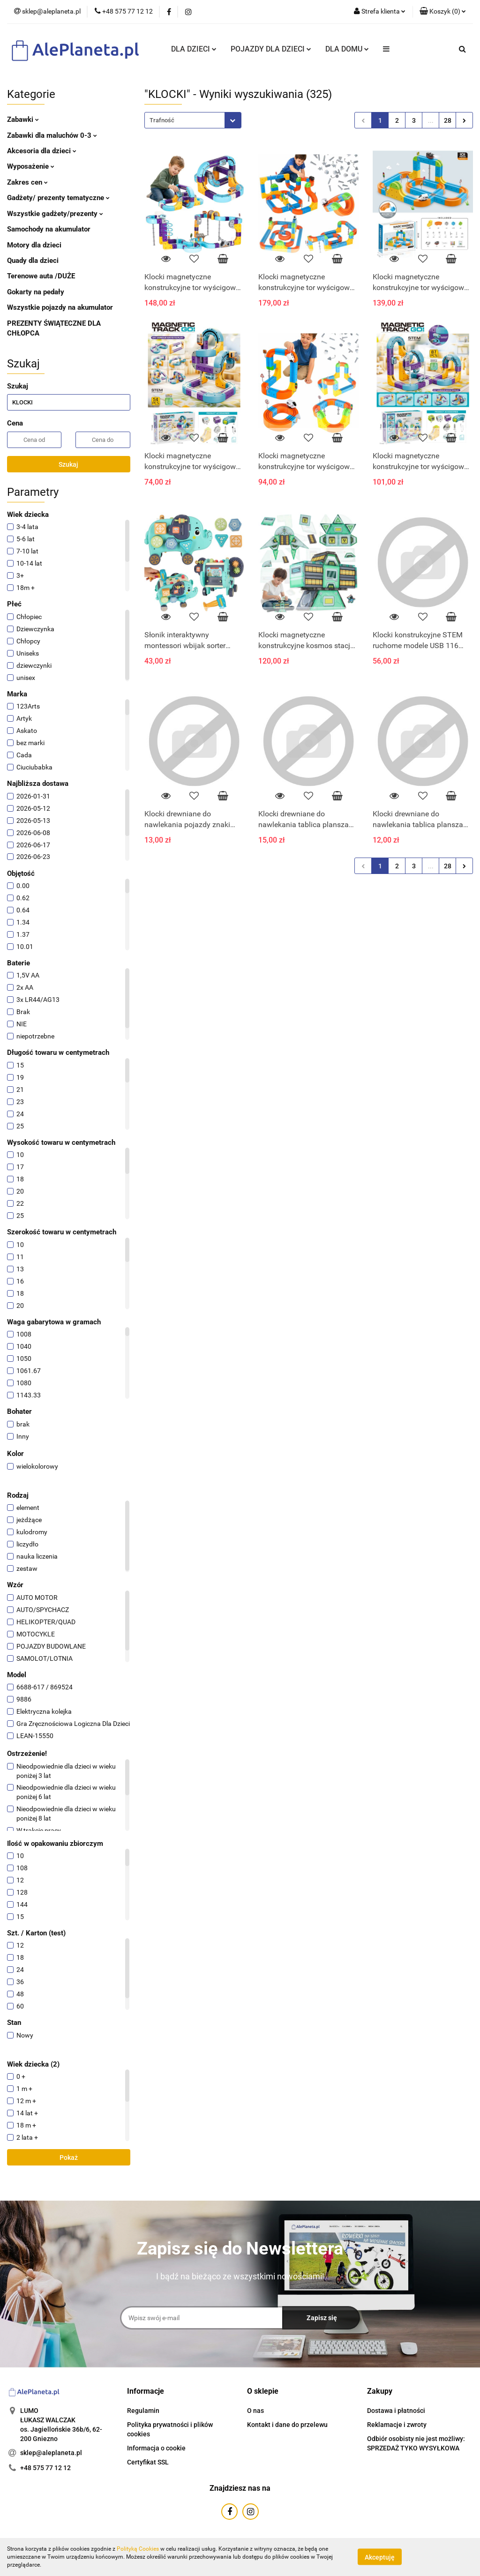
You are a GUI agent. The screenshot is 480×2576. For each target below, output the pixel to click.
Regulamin (143, 2410)
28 (447, 120)
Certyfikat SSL (148, 2462)
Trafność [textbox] (162, 120)
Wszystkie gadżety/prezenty (55, 213)
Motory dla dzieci (34, 245)
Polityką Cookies (138, 2549)
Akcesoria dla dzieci (41, 151)
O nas (255, 2410)
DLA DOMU (347, 49)
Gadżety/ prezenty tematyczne (58, 198)
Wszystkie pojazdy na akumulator (60, 307)
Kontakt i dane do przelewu (287, 2424)
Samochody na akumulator (48, 229)
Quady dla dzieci (33, 260)
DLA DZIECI (194, 49)
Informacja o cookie (156, 2448)
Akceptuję (380, 2557)
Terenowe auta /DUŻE (41, 276)
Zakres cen (27, 182)
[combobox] (192, 120)
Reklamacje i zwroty (397, 2424)
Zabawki (23, 119)
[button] (442, 11)
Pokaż (69, 2157)
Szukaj (68, 464)
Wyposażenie (30, 166)
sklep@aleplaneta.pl (51, 2453)
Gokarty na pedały (35, 292)
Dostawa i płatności (396, 2410)
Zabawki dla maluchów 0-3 (52, 135)
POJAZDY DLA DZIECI (271, 49)
